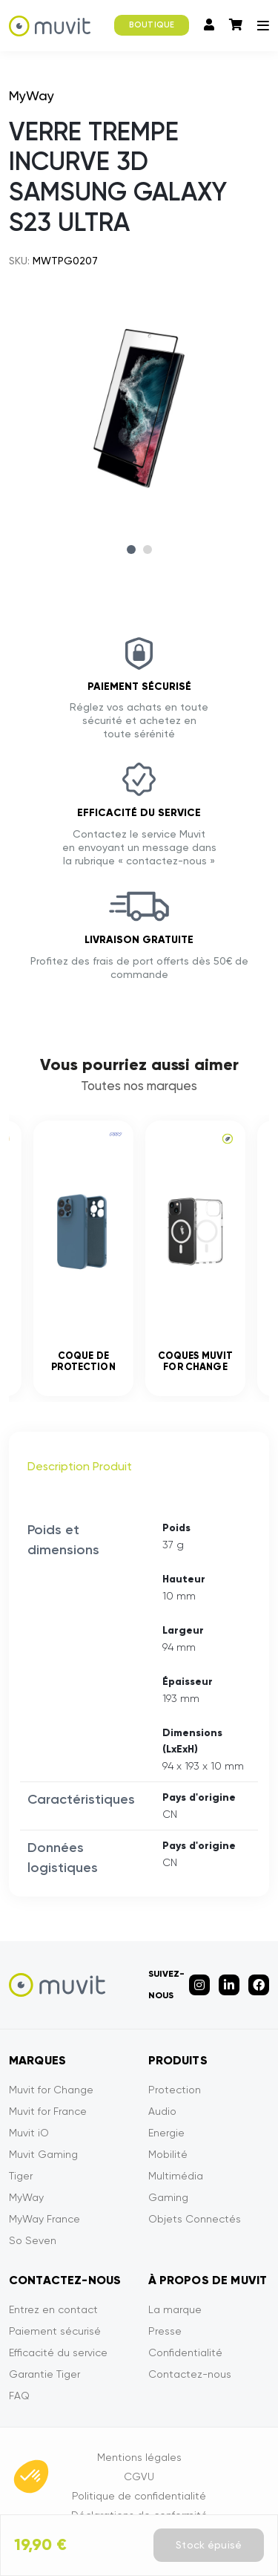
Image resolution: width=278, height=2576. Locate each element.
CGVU (139, 2476)
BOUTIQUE (151, 25)
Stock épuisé (209, 2545)
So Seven (32, 2240)
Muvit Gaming (43, 2154)
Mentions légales (139, 2457)
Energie (166, 2133)
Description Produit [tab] (79, 1466)
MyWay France (44, 2219)
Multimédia (175, 2176)
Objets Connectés (194, 2219)
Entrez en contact (53, 2309)
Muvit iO (29, 2133)
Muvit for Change (51, 2090)
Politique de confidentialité (139, 2496)
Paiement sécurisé (55, 2331)
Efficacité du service (58, 2352)
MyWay (26, 2197)
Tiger (21, 2176)
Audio (162, 2111)
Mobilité (168, 2154)
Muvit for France (48, 2111)
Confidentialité (185, 2352)
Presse (165, 2331)
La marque (175, 2309)
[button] (31, 2476)
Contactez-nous (189, 2374)
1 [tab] (131, 549)
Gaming (168, 2197)
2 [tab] (147, 549)
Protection (174, 2090)
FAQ (19, 2395)
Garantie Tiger (44, 2374)
